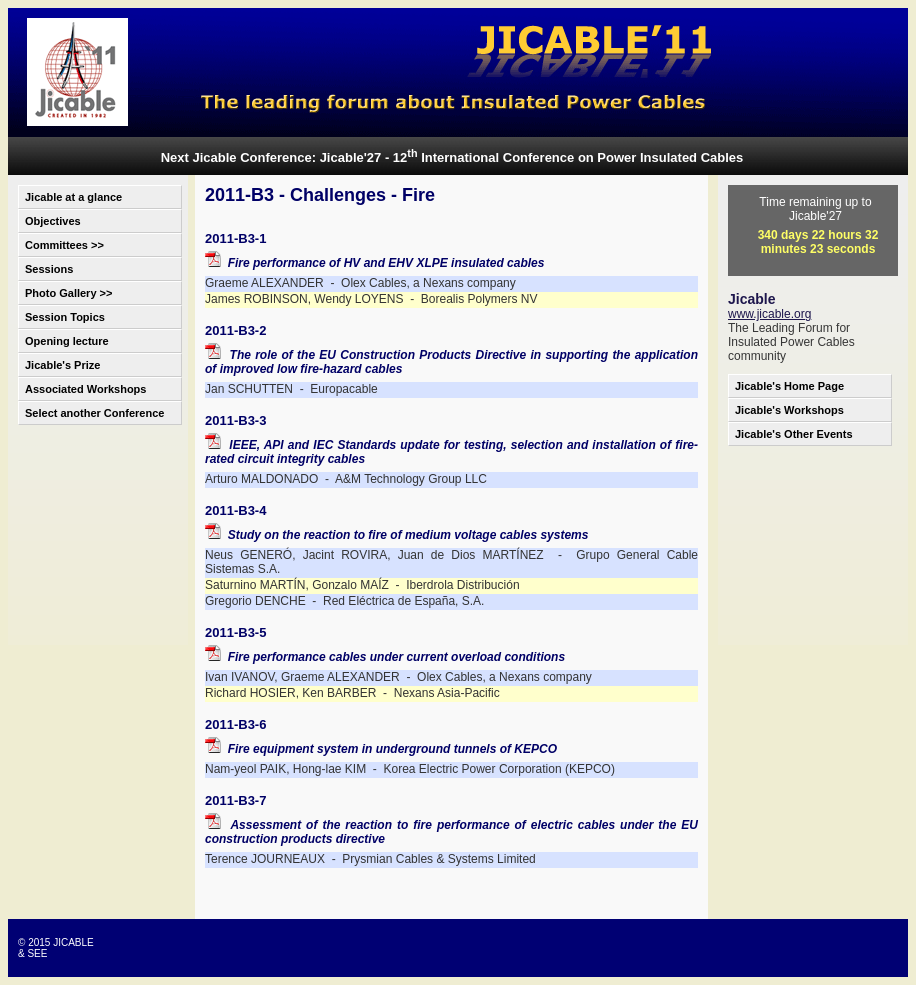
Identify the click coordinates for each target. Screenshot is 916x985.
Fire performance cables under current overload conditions (385, 657)
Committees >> (64, 245)
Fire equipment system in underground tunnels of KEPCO (381, 749)
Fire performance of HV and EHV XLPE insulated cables (374, 263)
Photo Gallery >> (68, 293)
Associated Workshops (85, 389)
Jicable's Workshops (789, 410)
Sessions (49, 269)
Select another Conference (94, 413)
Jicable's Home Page (789, 386)
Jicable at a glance (73, 197)
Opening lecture (67, 341)
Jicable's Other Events (794, 434)
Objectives (53, 221)
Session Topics (65, 317)
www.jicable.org (769, 314)
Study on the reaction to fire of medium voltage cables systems (396, 535)
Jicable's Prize (62, 365)
